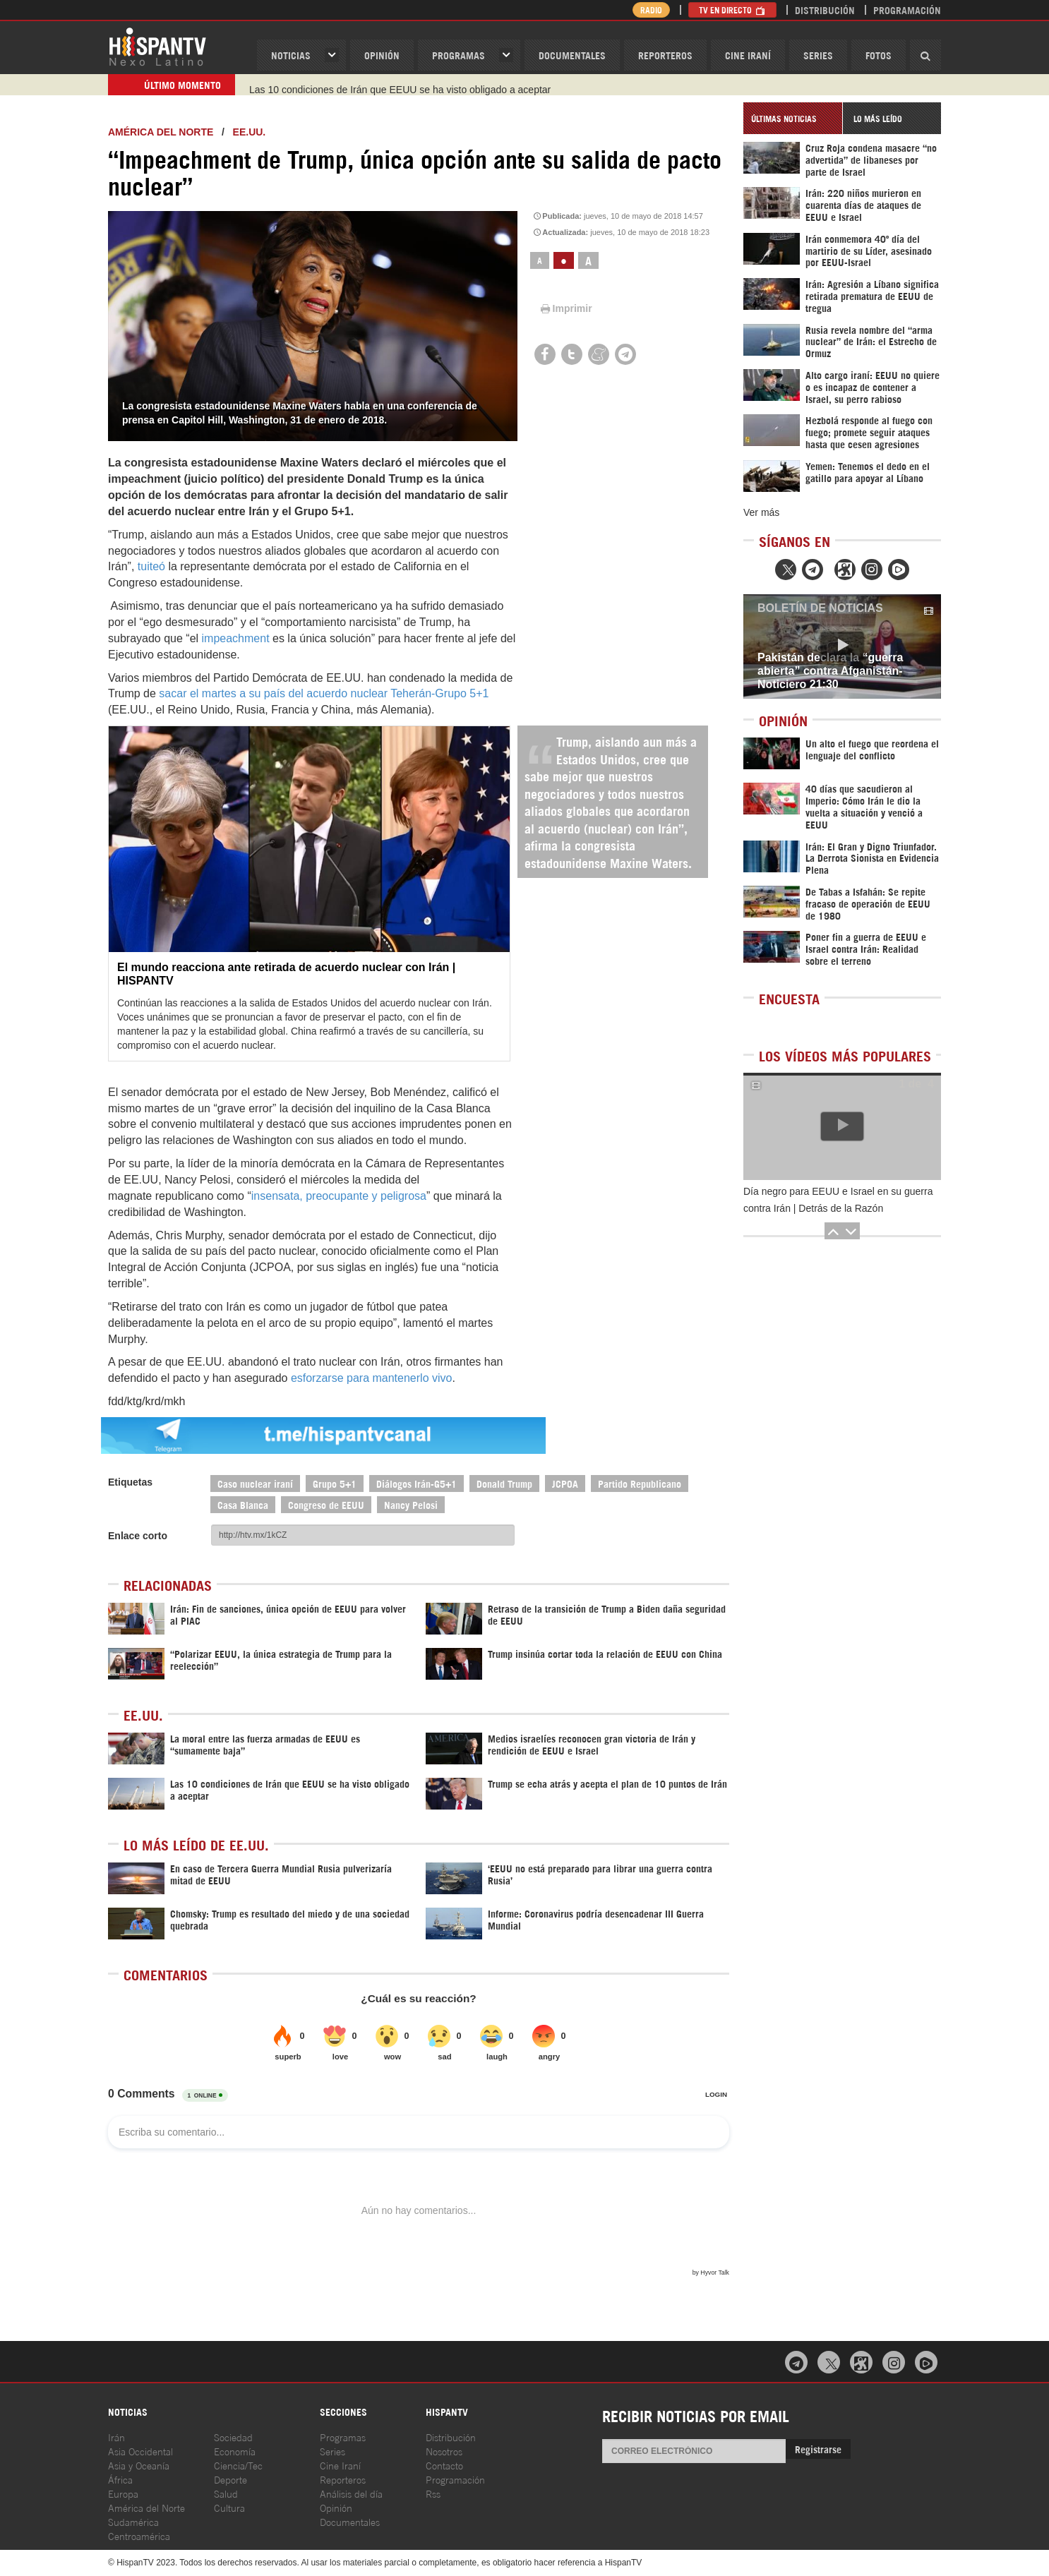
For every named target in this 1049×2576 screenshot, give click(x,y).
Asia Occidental (140, 2450)
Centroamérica (139, 2535)
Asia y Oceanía (138, 2464)
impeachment (236, 638)
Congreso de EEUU (326, 1504)
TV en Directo (732, 9)
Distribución (825, 9)
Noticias (291, 54)
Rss (433, 2493)
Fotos (878, 54)
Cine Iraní (748, 54)
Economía (235, 2450)
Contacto (444, 2464)
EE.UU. (249, 132)
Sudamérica (133, 2521)
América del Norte (160, 132)
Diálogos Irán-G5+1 (416, 1483)
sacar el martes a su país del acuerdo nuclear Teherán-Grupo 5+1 (323, 693)
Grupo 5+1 (334, 1483)
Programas (458, 54)
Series (818, 54)
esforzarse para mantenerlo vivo (371, 1378)
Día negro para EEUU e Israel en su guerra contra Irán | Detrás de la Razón (838, 1200)
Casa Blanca (242, 1504)
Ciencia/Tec (238, 2464)
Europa (123, 2493)
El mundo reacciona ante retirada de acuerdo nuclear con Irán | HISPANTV (286, 974)
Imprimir (565, 308)
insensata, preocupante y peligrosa (338, 1196)
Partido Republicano (639, 1483)
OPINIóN (382, 54)
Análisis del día (351, 2493)
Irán (116, 2436)
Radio (651, 9)
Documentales (572, 54)
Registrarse (818, 2448)
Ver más (761, 512)
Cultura (229, 2507)
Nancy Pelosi (411, 1504)
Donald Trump (504, 1483)
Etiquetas (130, 1482)
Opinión (336, 2507)
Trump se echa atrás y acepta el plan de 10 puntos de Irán (377, 84)
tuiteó (151, 566)
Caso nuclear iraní (255, 1483)
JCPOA (565, 1483)
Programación (907, 9)
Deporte (230, 2478)
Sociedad (233, 2436)
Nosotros (444, 2450)
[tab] (792, 118)
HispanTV (157, 46)
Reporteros (665, 54)
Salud (226, 2493)
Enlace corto (137, 1535)
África (120, 2478)
